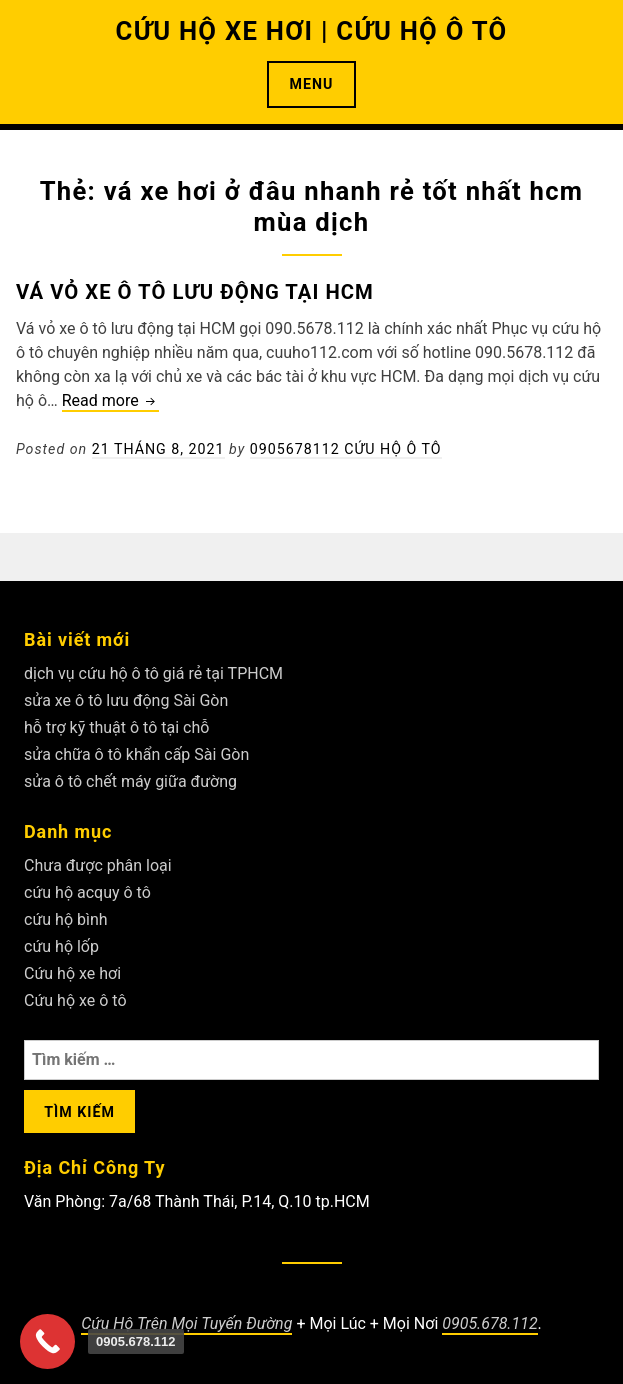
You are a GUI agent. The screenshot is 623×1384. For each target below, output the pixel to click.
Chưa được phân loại (98, 865)
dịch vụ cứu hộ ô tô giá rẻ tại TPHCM (153, 673)
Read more (110, 401)
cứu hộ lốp (61, 946)
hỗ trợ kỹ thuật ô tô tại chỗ (116, 727)
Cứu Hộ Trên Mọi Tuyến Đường (186, 1323)
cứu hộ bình (66, 919)
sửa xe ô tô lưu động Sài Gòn (126, 700)
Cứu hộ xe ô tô (75, 1000)
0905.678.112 (489, 1323)
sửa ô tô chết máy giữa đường (130, 781)
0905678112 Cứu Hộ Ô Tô (346, 449)
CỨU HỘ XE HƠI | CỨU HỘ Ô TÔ (312, 31)
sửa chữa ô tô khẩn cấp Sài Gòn (136, 754)
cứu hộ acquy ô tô (87, 892)
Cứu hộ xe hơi (72, 973)
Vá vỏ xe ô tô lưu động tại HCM (195, 292)
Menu (312, 84)
